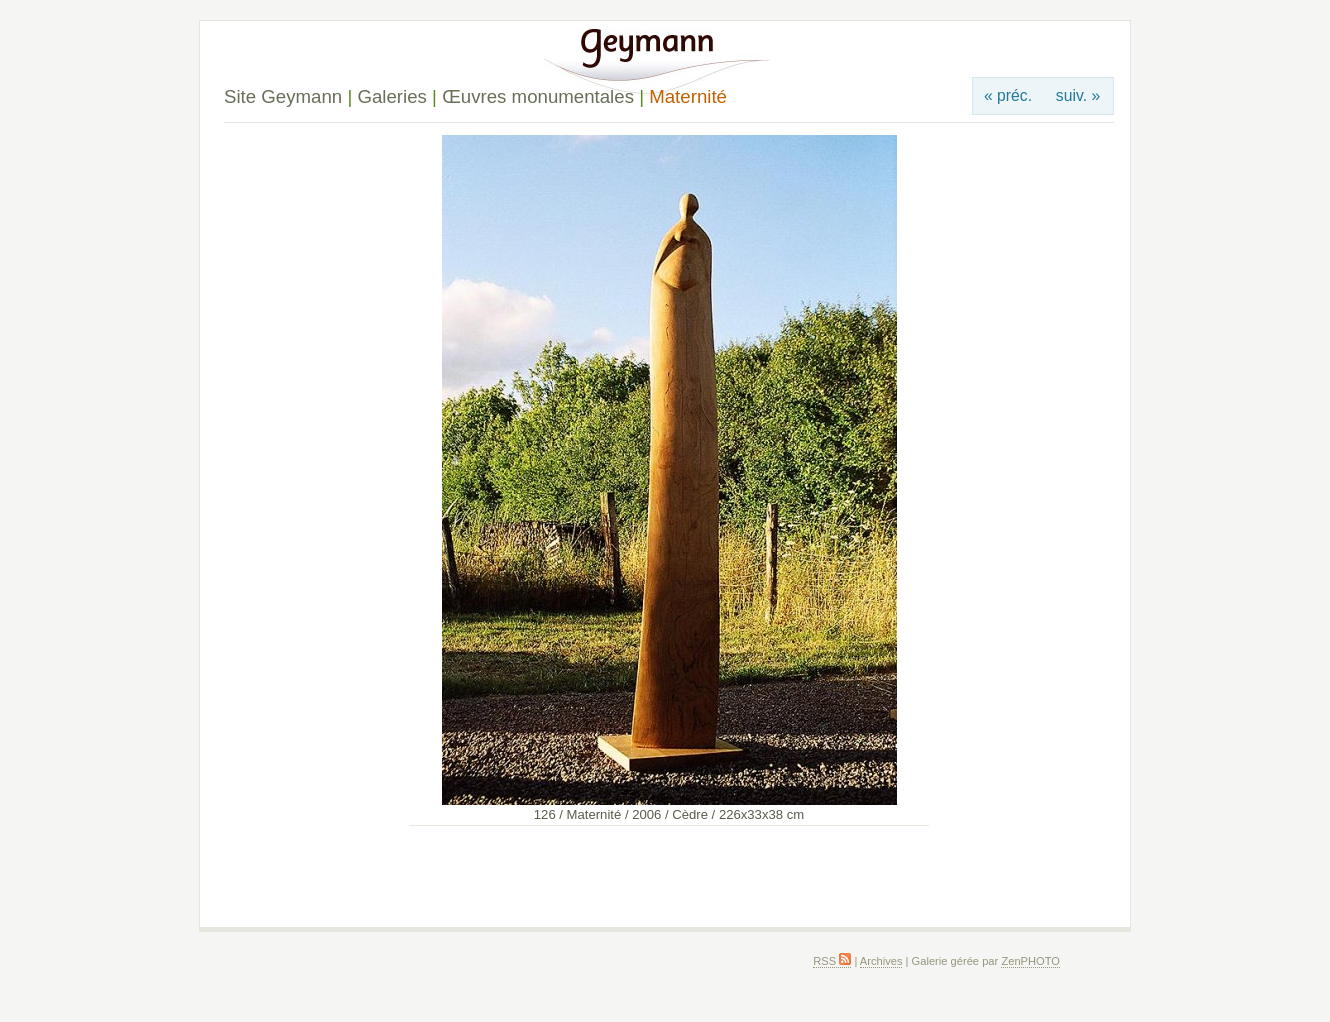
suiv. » (1078, 95)
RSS (832, 961)
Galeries (391, 96)
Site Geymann (283, 96)
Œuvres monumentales (538, 96)
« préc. (1008, 95)
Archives (881, 961)
